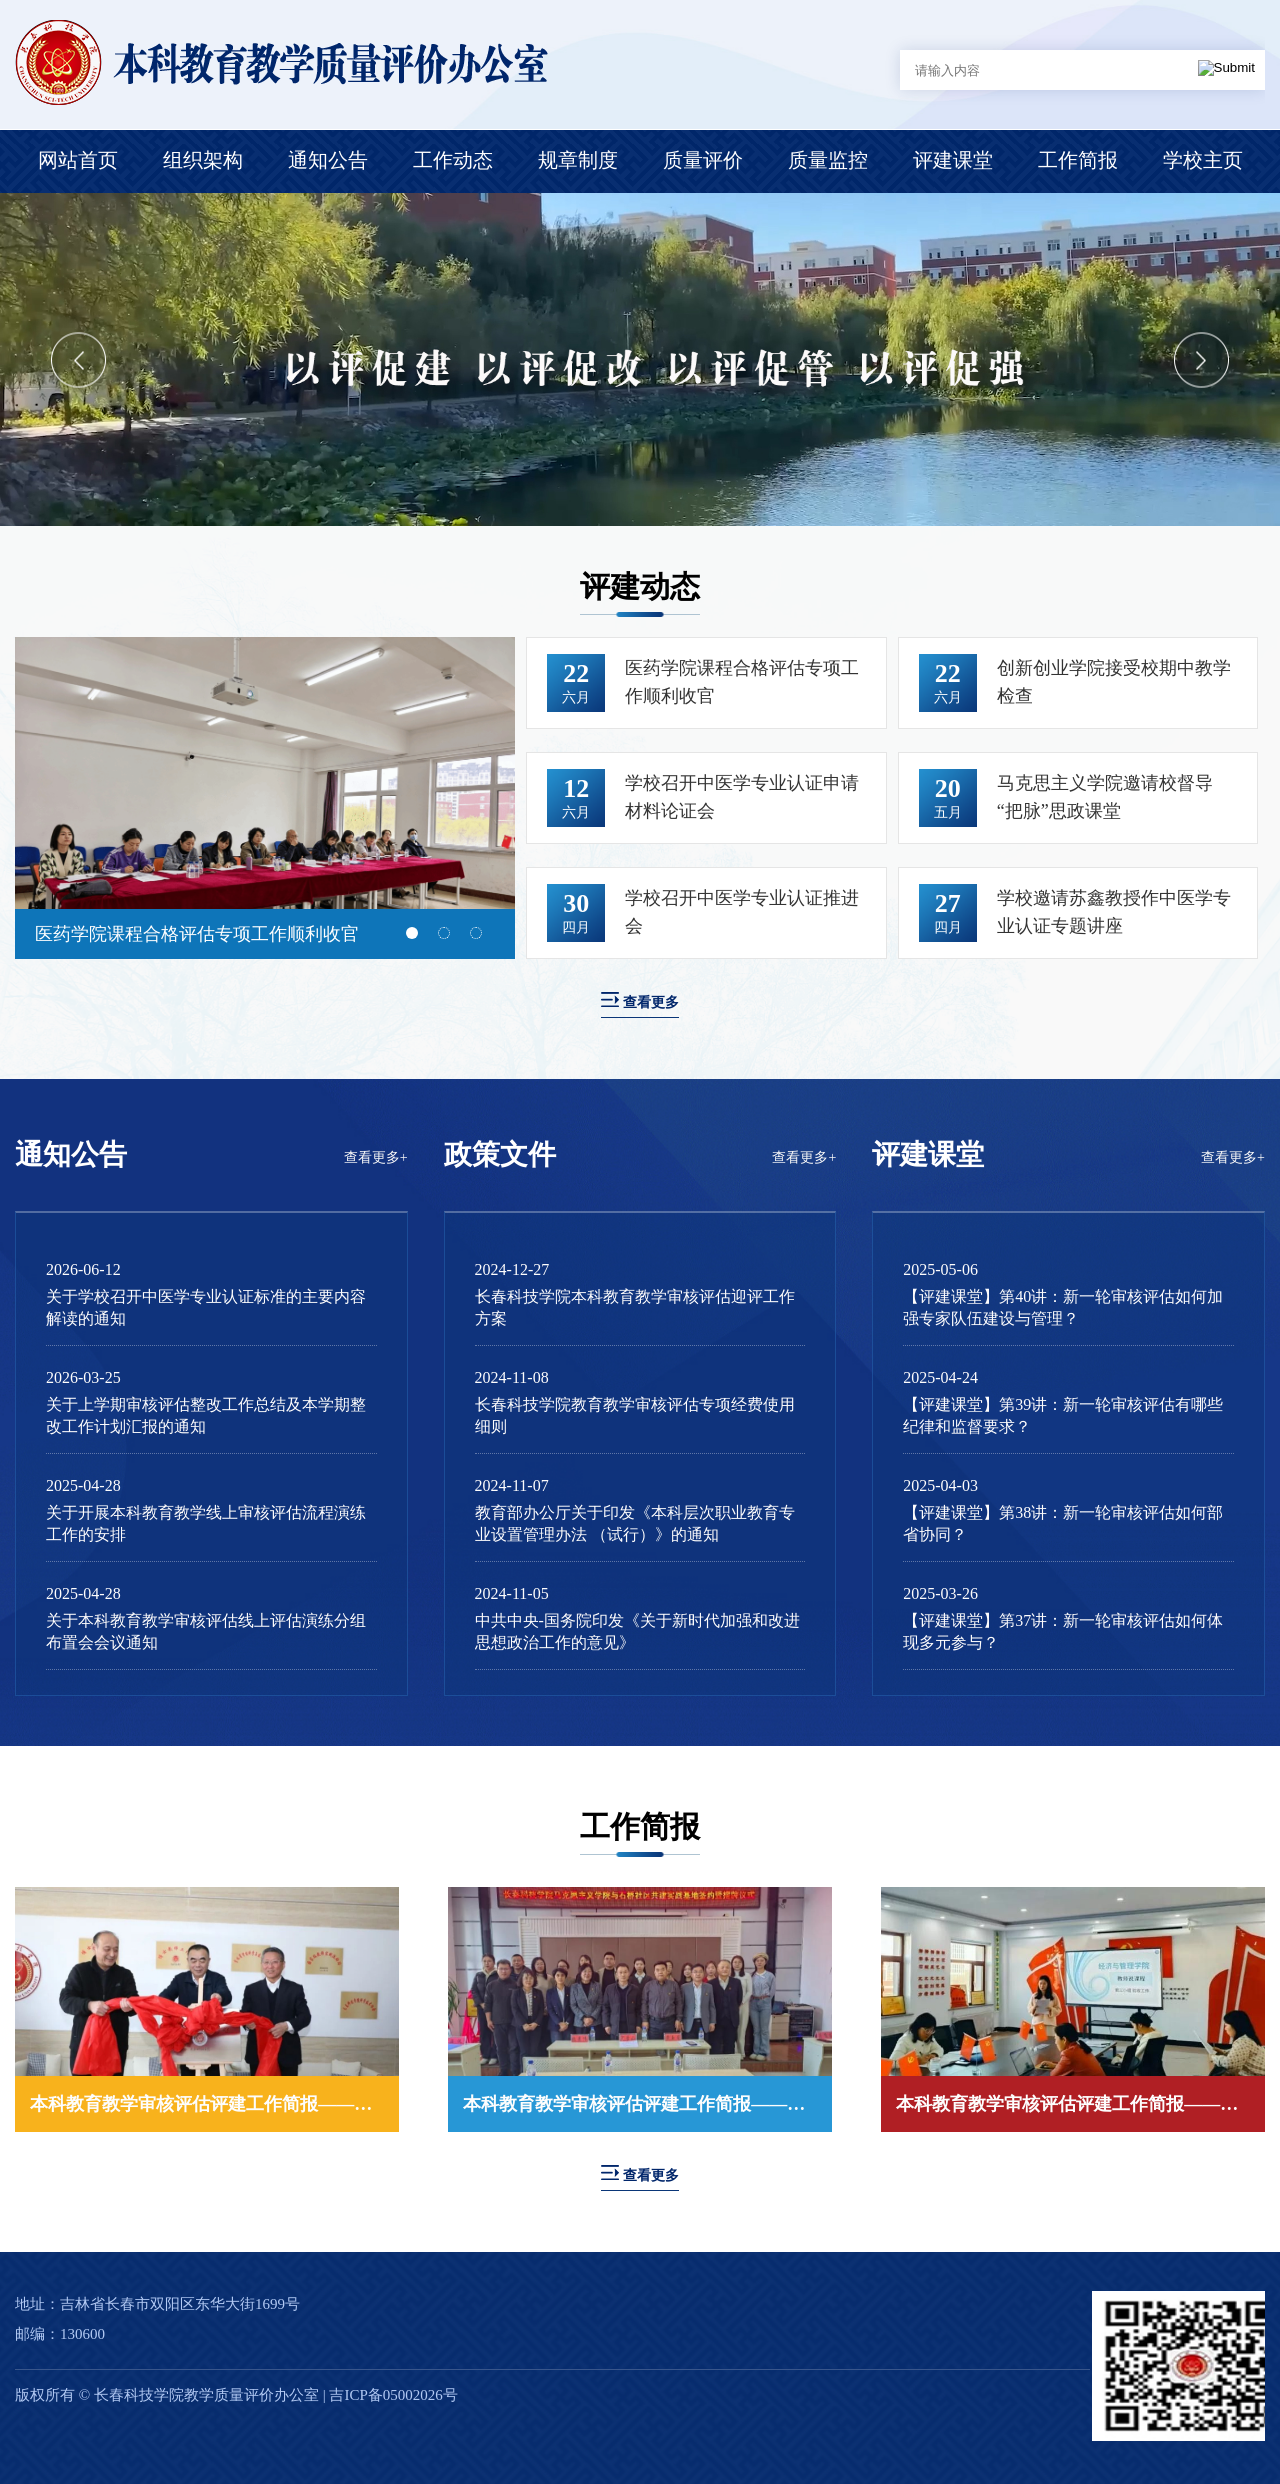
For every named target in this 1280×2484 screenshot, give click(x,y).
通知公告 (328, 160)
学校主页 (1203, 160)
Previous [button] (78, 359)
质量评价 (703, 160)
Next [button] (1201, 359)
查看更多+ (376, 1157)
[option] (640, 359)
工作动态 (453, 160)
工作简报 (1078, 160)
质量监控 (828, 160)
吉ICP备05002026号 (393, 2395)
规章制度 (578, 160)
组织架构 (203, 160)
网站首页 (78, 160)
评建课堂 (953, 160)
